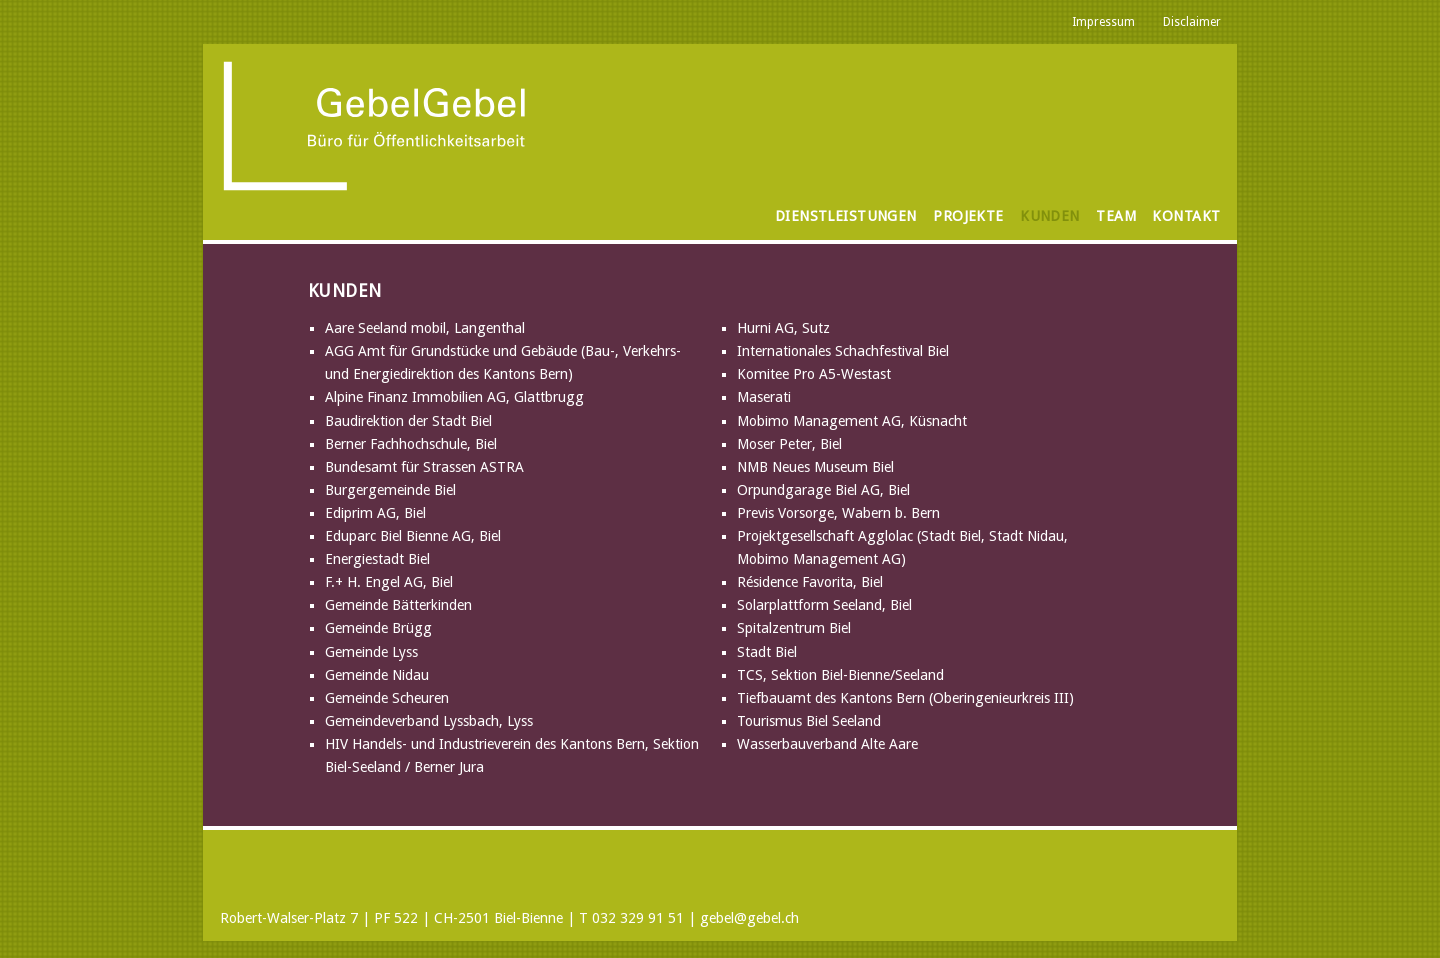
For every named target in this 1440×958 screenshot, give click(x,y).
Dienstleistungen (846, 216)
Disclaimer (1192, 22)
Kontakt (1186, 216)
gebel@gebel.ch (749, 918)
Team (1116, 216)
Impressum (1103, 22)
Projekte (968, 216)
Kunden (1050, 216)
